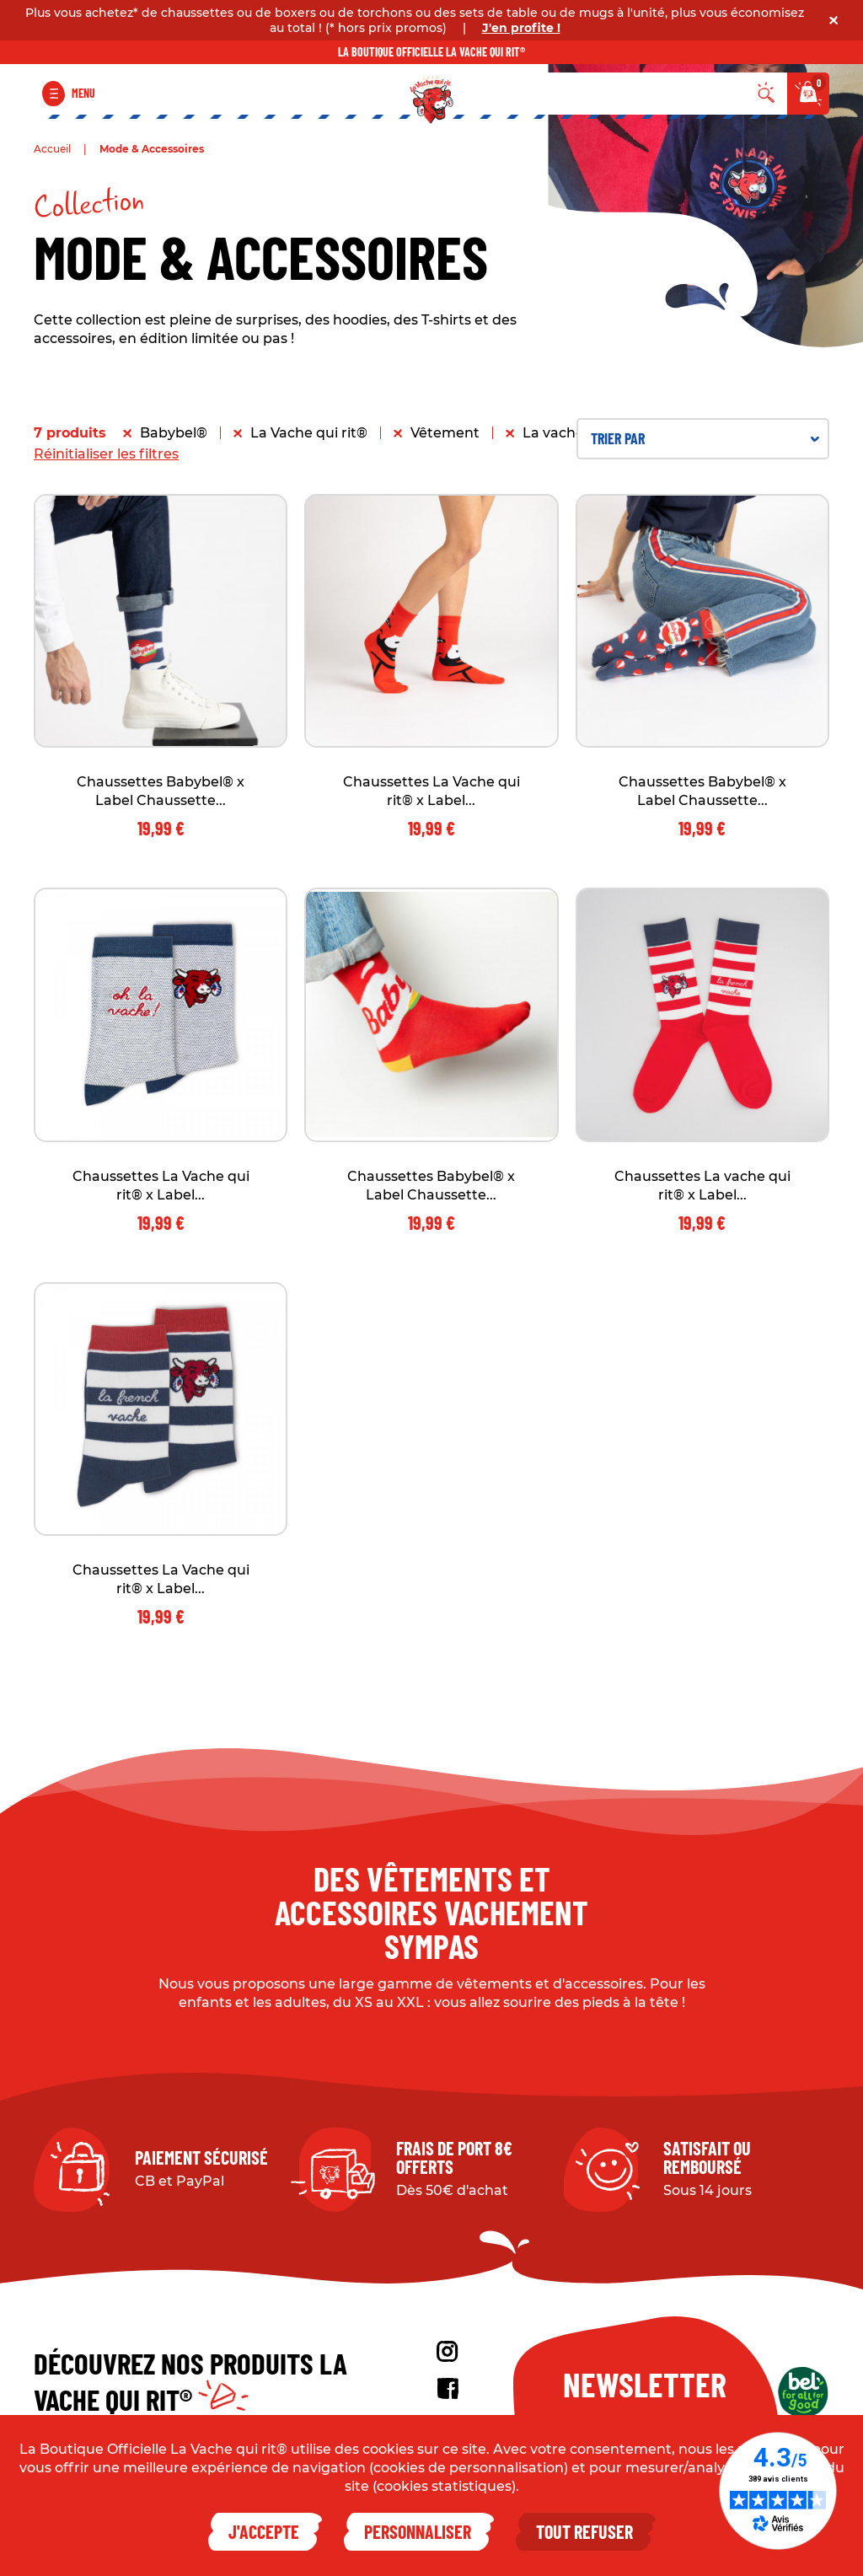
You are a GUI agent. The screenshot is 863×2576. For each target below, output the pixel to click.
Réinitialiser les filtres (106, 454)
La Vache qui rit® (308, 433)
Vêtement (445, 433)
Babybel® (173, 433)
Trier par (705, 438)
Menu (83, 93)
